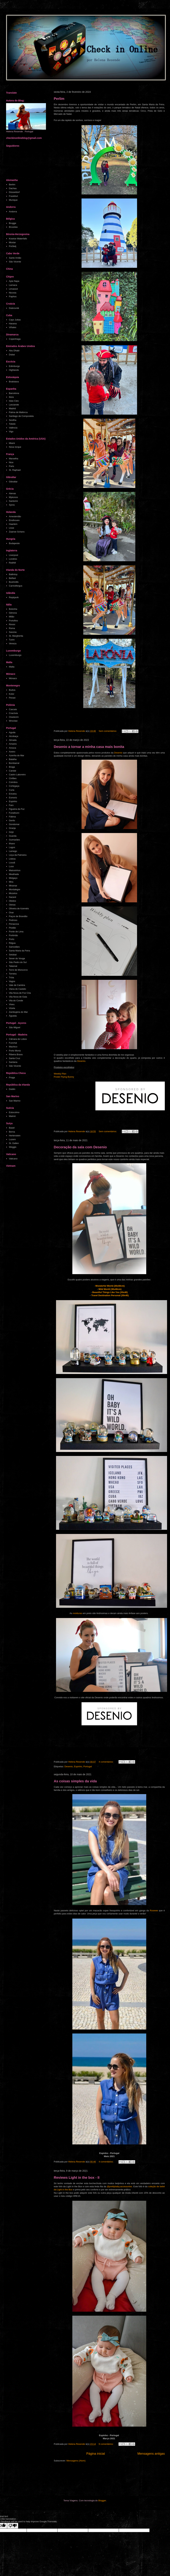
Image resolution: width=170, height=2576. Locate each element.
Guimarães (14, 839)
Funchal (13, 1043)
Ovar (11, 912)
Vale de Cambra (17, 985)
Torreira (12, 973)
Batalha (12, 759)
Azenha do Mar (16, 755)
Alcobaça (13, 736)
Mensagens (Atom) (76, 2460)
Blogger (102, 2500)
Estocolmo (14, 1112)
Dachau (13, 188)
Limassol (13, 289)
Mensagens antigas (151, 2453)
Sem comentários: (108, 731)
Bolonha (13, 609)
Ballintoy (13, 574)
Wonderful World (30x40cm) (110, 1286)
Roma (12, 628)
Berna (12, 1131)
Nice (11, 462)
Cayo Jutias (15, 319)
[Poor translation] (12, 2526)
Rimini (12, 624)
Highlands (14, 370)
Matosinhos (14, 870)
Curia (11, 790)
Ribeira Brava (16, 1054)
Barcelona (14, 393)
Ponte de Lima (16, 931)
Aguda (12, 732)
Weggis (12, 1147)
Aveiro (12, 751)
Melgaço (13, 878)
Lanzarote (14, 404)
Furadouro (14, 813)
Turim (12, 639)
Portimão (13, 935)
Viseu (11, 1004)
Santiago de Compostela (21, 416)
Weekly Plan (60, 1073)
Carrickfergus (15, 585)
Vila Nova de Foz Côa (20, 993)
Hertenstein (14, 1135)
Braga (12, 767)
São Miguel (14, 1027)
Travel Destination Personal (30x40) (110, 1295)
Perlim (59, 99)
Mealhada (14, 874)
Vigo (11, 431)
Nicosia (12, 292)
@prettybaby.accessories (119, 2186)
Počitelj (12, 246)
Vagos (12, 981)
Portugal (87, 1766)
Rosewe (154, 1910)
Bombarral (14, 763)
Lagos (12, 847)
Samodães (14, 947)
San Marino (14, 1100)
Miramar (13, 885)
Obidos (12, 901)
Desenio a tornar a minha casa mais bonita (89, 747)
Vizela (12, 1008)
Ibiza (11, 397)
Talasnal (13, 966)
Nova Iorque (15, 447)
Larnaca (13, 285)
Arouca (12, 748)
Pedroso (13, 920)
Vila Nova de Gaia (18, 996)
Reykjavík (14, 597)
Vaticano (13, 1158)
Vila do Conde (16, 1000)
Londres (13, 559)
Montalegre (14, 889)
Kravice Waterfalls (18, 238)
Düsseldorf (14, 192)
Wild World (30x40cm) (110, 1289)
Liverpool (13, 555)
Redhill (12, 562)
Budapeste (14, 543)
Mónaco (13, 678)
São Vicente (15, 261)
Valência (13, 427)
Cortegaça (14, 786)
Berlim (12, 184)
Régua (12, 943)
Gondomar (14, 824)
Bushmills (14, 582)
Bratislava (14, 381)
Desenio (118, 752)
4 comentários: (106, 1761)
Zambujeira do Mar (18, 1012)
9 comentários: (106, 2444)
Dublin (12, 1089)
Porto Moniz (15, 1050)
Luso (11, 866)
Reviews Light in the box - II (76, 2177)
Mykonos (13, 497)
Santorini (13, 501)
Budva (12, 690)
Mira (11, 882)
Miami (12, 443)
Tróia (11, 977)
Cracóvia (13, 713)
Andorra (13, 211)
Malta (11, 666)
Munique (13, 200)
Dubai (12, 354)
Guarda (12, 836)
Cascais (13, 709)
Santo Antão (15, 258)
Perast (12, 697)
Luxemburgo (15, 655)
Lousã (12, 862)
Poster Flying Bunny (64, 1076)
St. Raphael (15, 470)
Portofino (13, 620)
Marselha (13, 458)
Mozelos (13, 893)
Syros (12, 505)
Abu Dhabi (14, 350)
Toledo (12, 424)
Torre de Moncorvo (18, 970)
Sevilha (12, 420)
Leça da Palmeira (17, 855)
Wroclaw (13, 720)
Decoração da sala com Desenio (80, 1147)
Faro (11, 805)
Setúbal (12, 954)
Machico (13, 1046)
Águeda (13, 1015)
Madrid (12, 408)
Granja (12, 828)
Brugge (12, 223)
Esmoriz (13, 797)
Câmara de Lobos (18, 1039)
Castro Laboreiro (17, 774)
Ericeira (12, 793)
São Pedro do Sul (18, 962)
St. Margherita (16, 636)
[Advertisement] (72, 2480)
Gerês (12, 820)
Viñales (12, 327)
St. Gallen (14, 1143)
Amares (13, 744)
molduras (77, 1613)
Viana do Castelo (17, 989)
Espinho (78, 1766)
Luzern (12, 1139)
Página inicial (95, 2453)
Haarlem (13, 524)
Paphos (12, 296)
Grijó (11, 832)
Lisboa (12, 858)
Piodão (12, 927)
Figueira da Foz (16, 809)
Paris (11, 466)
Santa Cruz (14, 1058)
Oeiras (12, 904)
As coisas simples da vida (75, 1781)
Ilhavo (12, 843)
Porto (11, 939)
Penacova (14, 924)
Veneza (12, 643)
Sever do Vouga (17, 958)
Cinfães (12, 778)
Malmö (12, 1116)
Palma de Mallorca (18, 412)
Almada (12, 740)
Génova (13, 613)
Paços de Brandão (18, 916)
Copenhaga (14, 339)
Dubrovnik (14, 308)
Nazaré (12, 897)
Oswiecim (14, 717)
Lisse (11, 528)
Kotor (11, 694)
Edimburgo (14, 366)
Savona (12, 632)
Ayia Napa (14, 281)
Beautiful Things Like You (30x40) (110, 1292)
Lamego (13, 851)
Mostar (12, 242)
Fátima (12, 816)
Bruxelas (13, 227)
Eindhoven (14, 520)
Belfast (12, 578)
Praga (12, 1077)
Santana (13, 1062)
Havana (13, 323)
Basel (12, 1127)
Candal (12, 770)
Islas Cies (14, 401)
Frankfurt (13, 196)
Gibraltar (13, 481)
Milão (11, 616)
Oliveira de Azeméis (19, 908)
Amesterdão (15, 516)
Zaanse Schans (16, 531)
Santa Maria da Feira (19, 950)
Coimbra (13, 782)
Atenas (12, 493)
